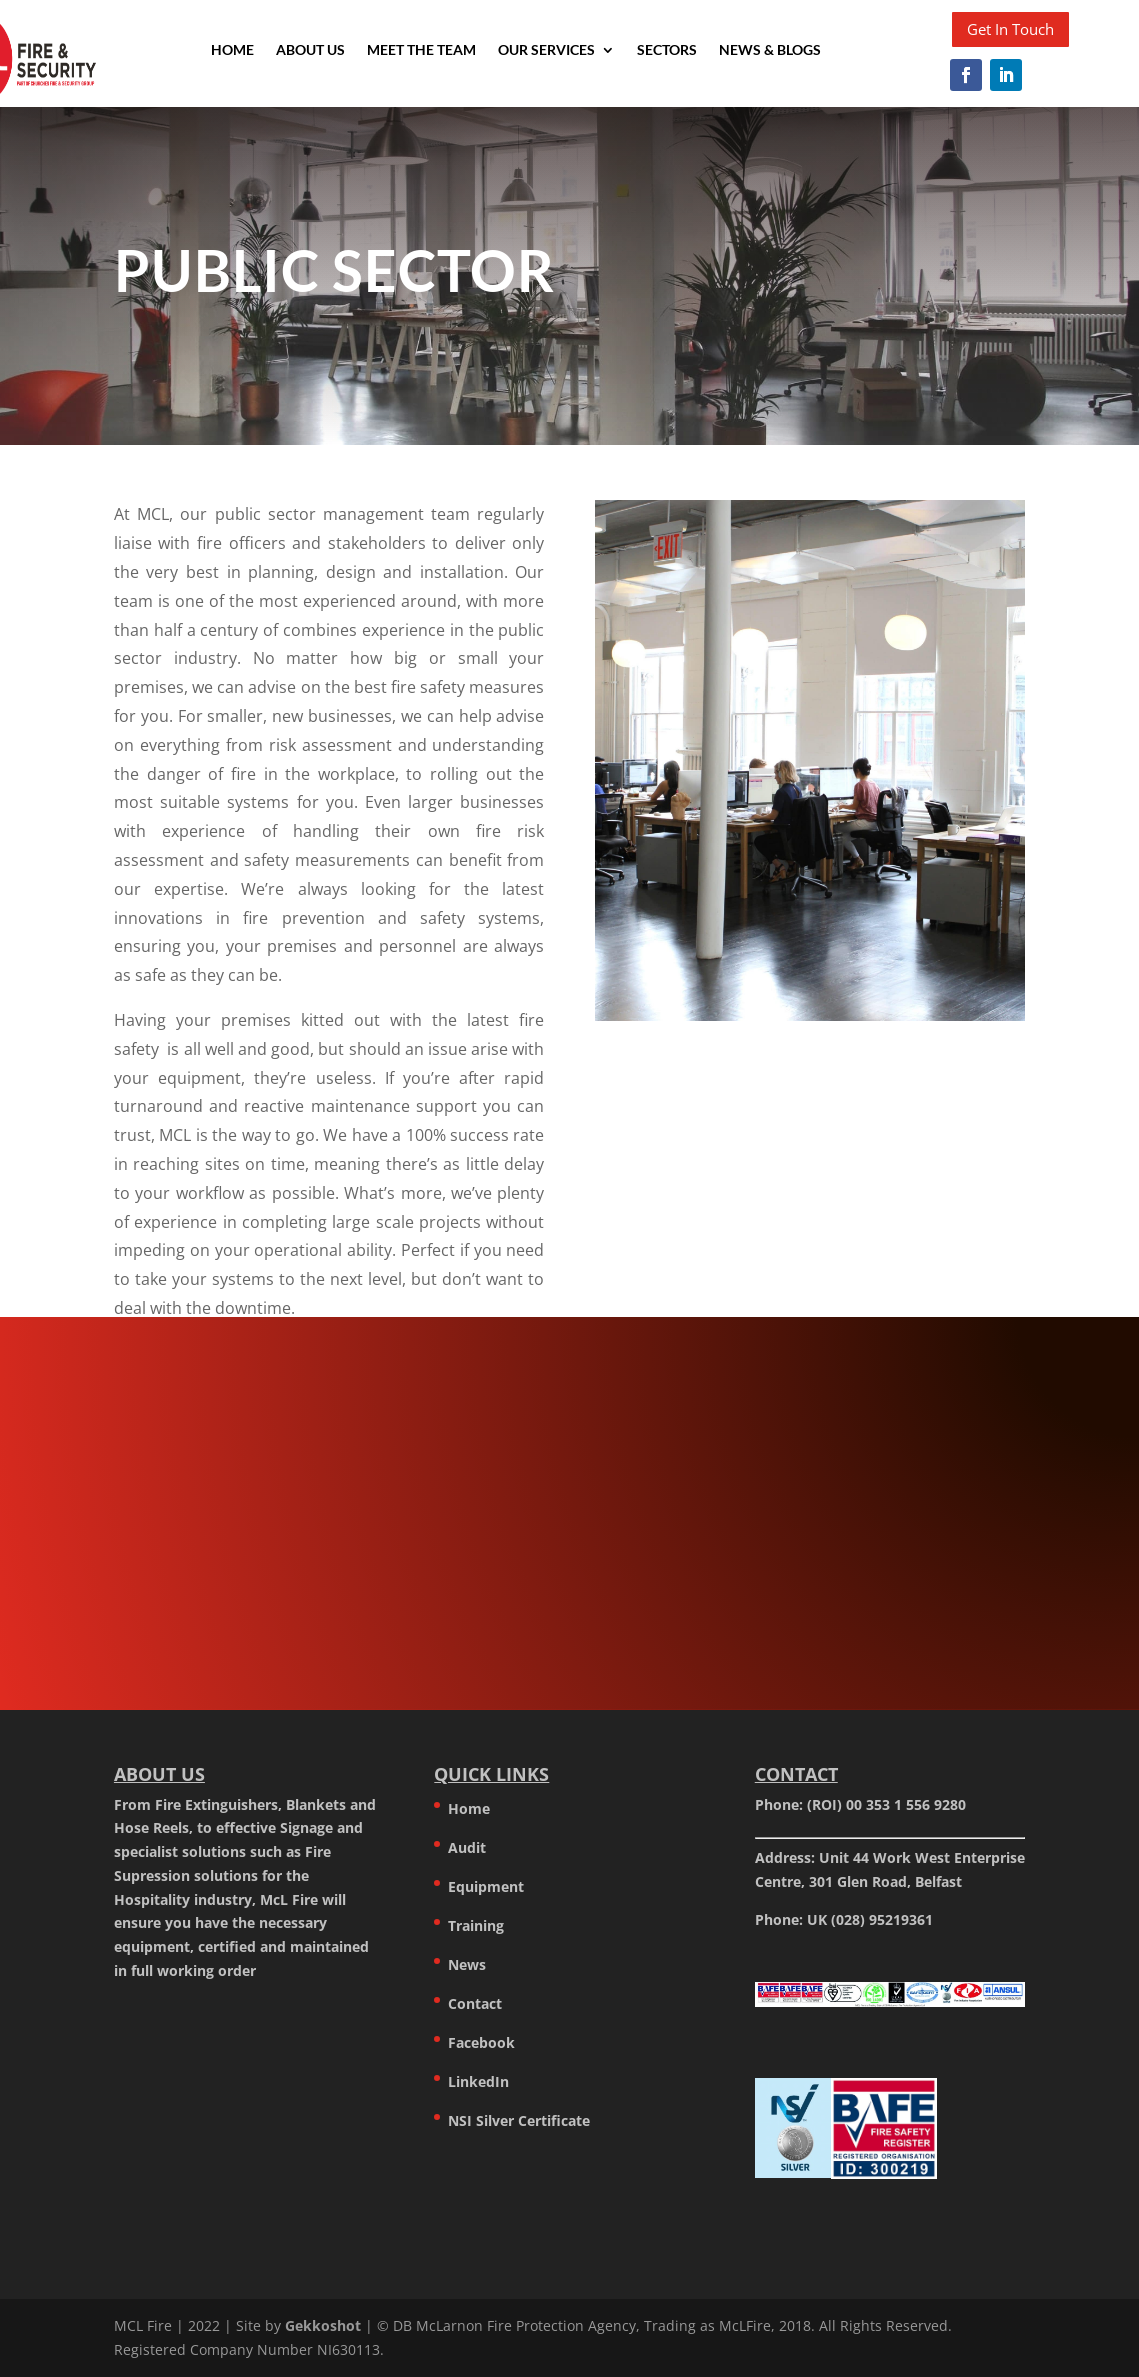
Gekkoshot (323, 2325)
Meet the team (421, 50)
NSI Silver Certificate (519, 2120)
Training (476, 1925)
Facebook (481, 2042)
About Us (310, 50)
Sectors (667, 50)
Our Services (546, 50)
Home (232, 50)
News (467, 1964)
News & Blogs (770, 50)
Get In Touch (1010, 29)
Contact (475, 2003)
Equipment (486, 1886)
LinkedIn (478, 2081)
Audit (467, 1847)
